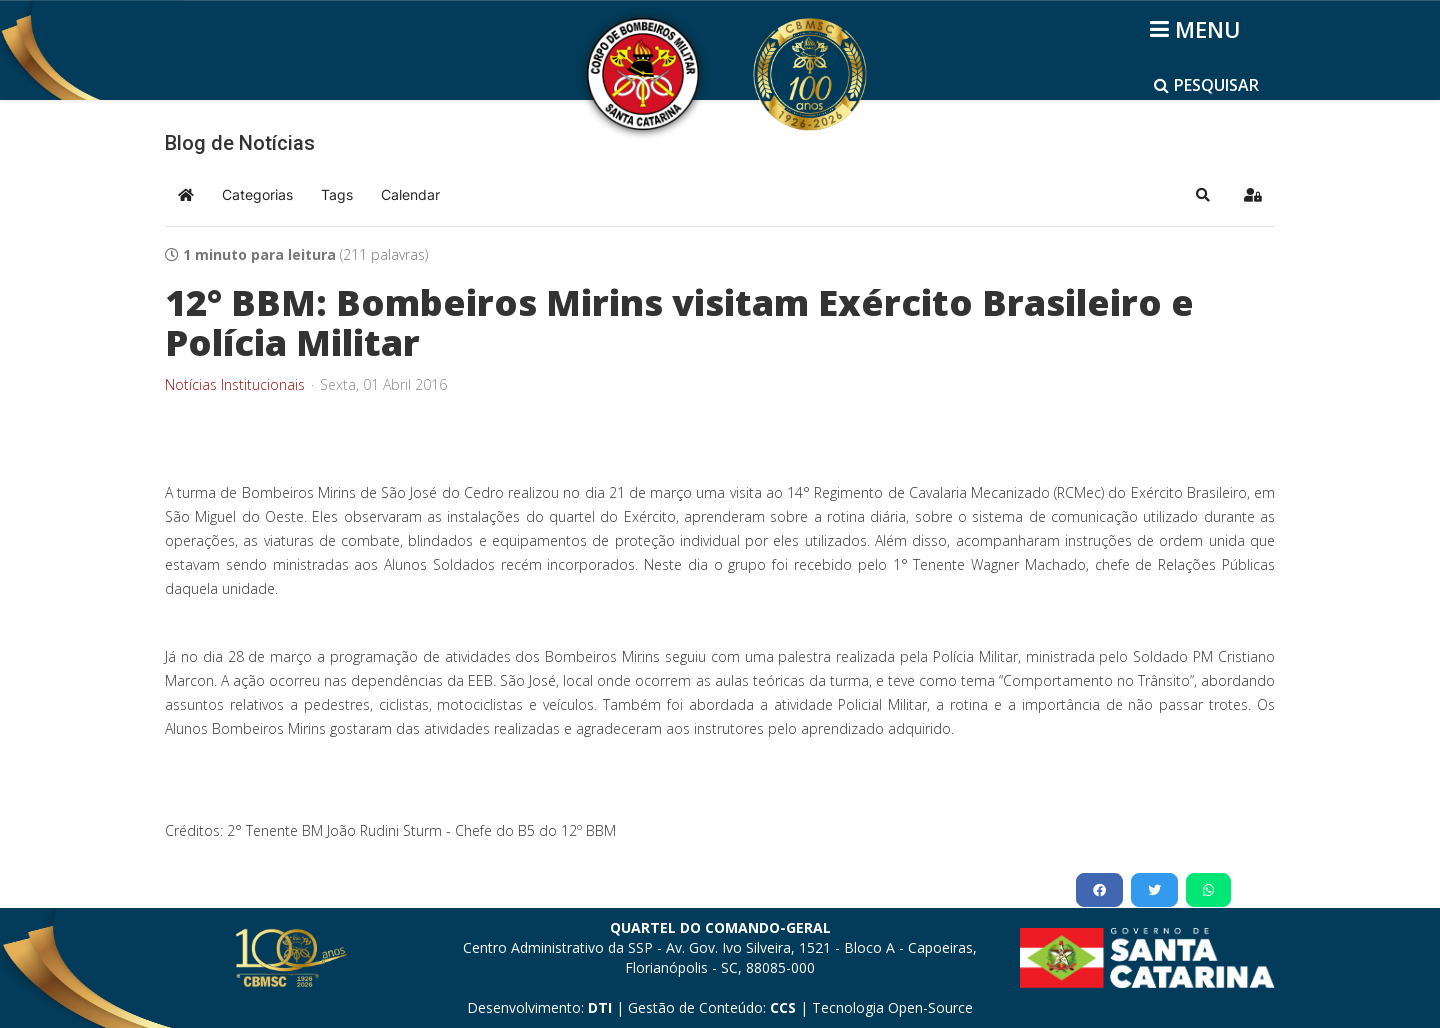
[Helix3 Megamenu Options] (1198, 29)
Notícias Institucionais (235, 385)
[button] (1203, 195)
